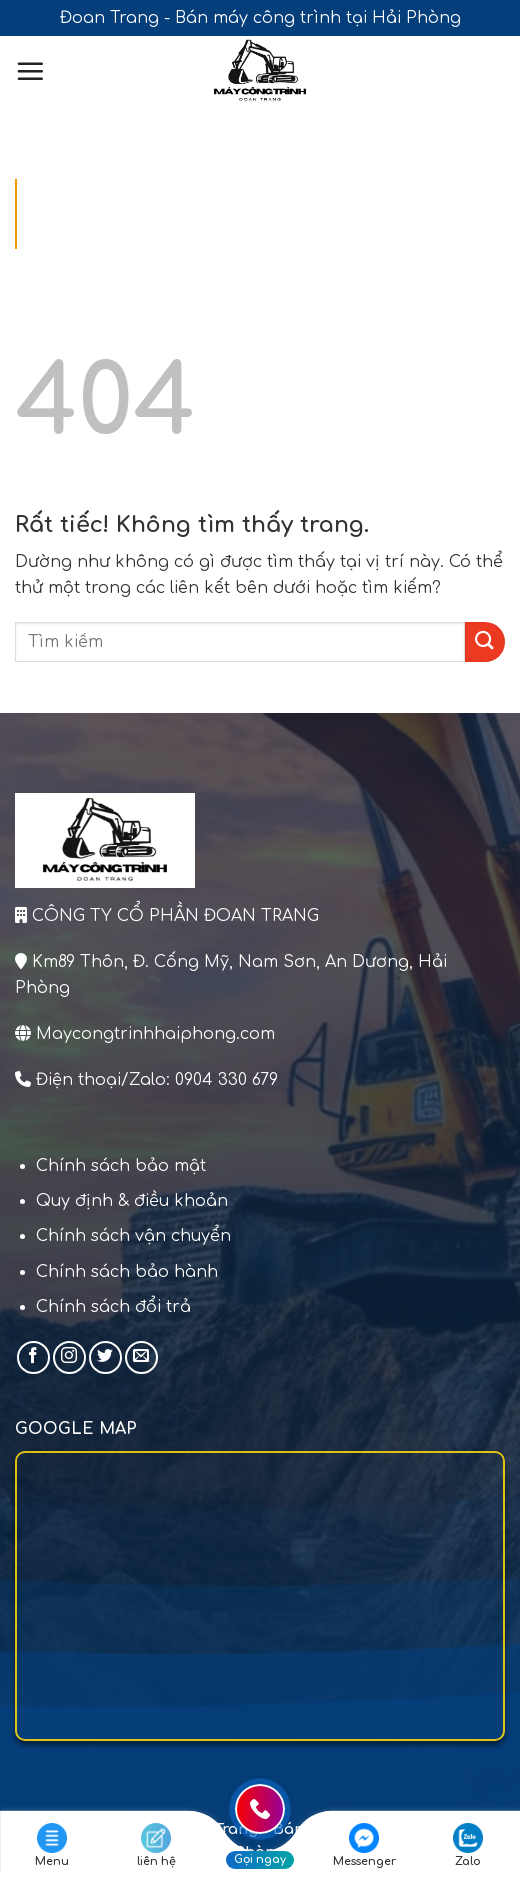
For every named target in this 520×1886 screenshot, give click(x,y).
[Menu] (30, 71)
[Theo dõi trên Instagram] (69, 1357)
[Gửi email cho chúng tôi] (141, 1357)
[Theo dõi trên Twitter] (105, 1357)
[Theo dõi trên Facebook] (33, 1357)
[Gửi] (485, 641)
